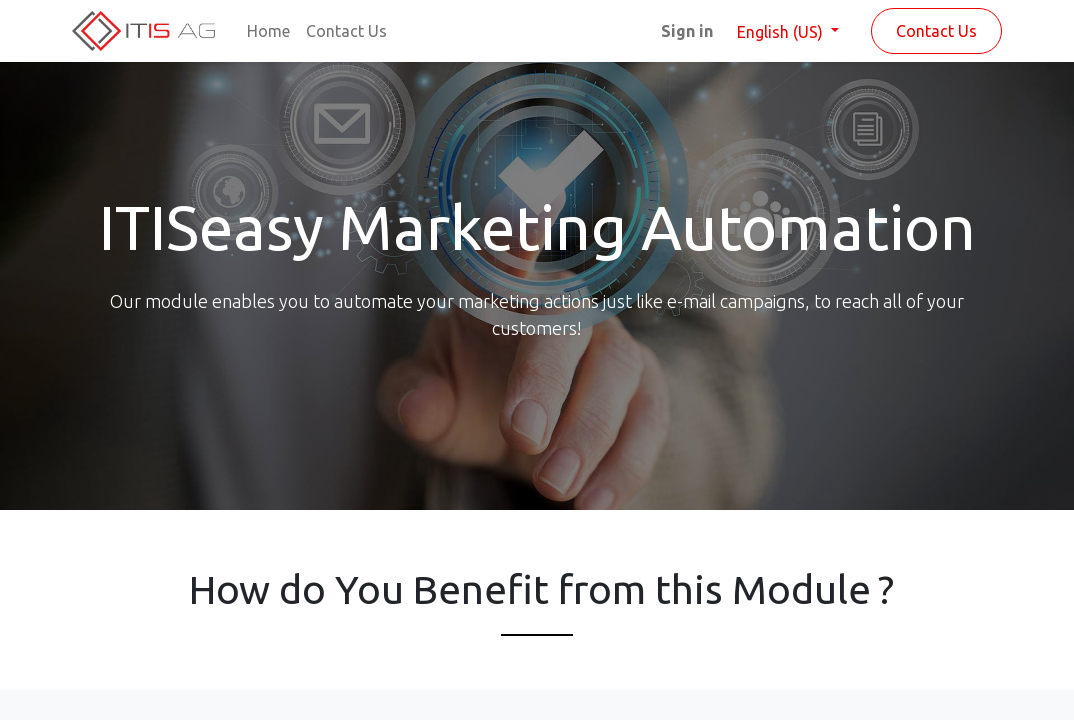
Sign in (687, 31)
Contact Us (936, 31)
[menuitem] (268, 31)
